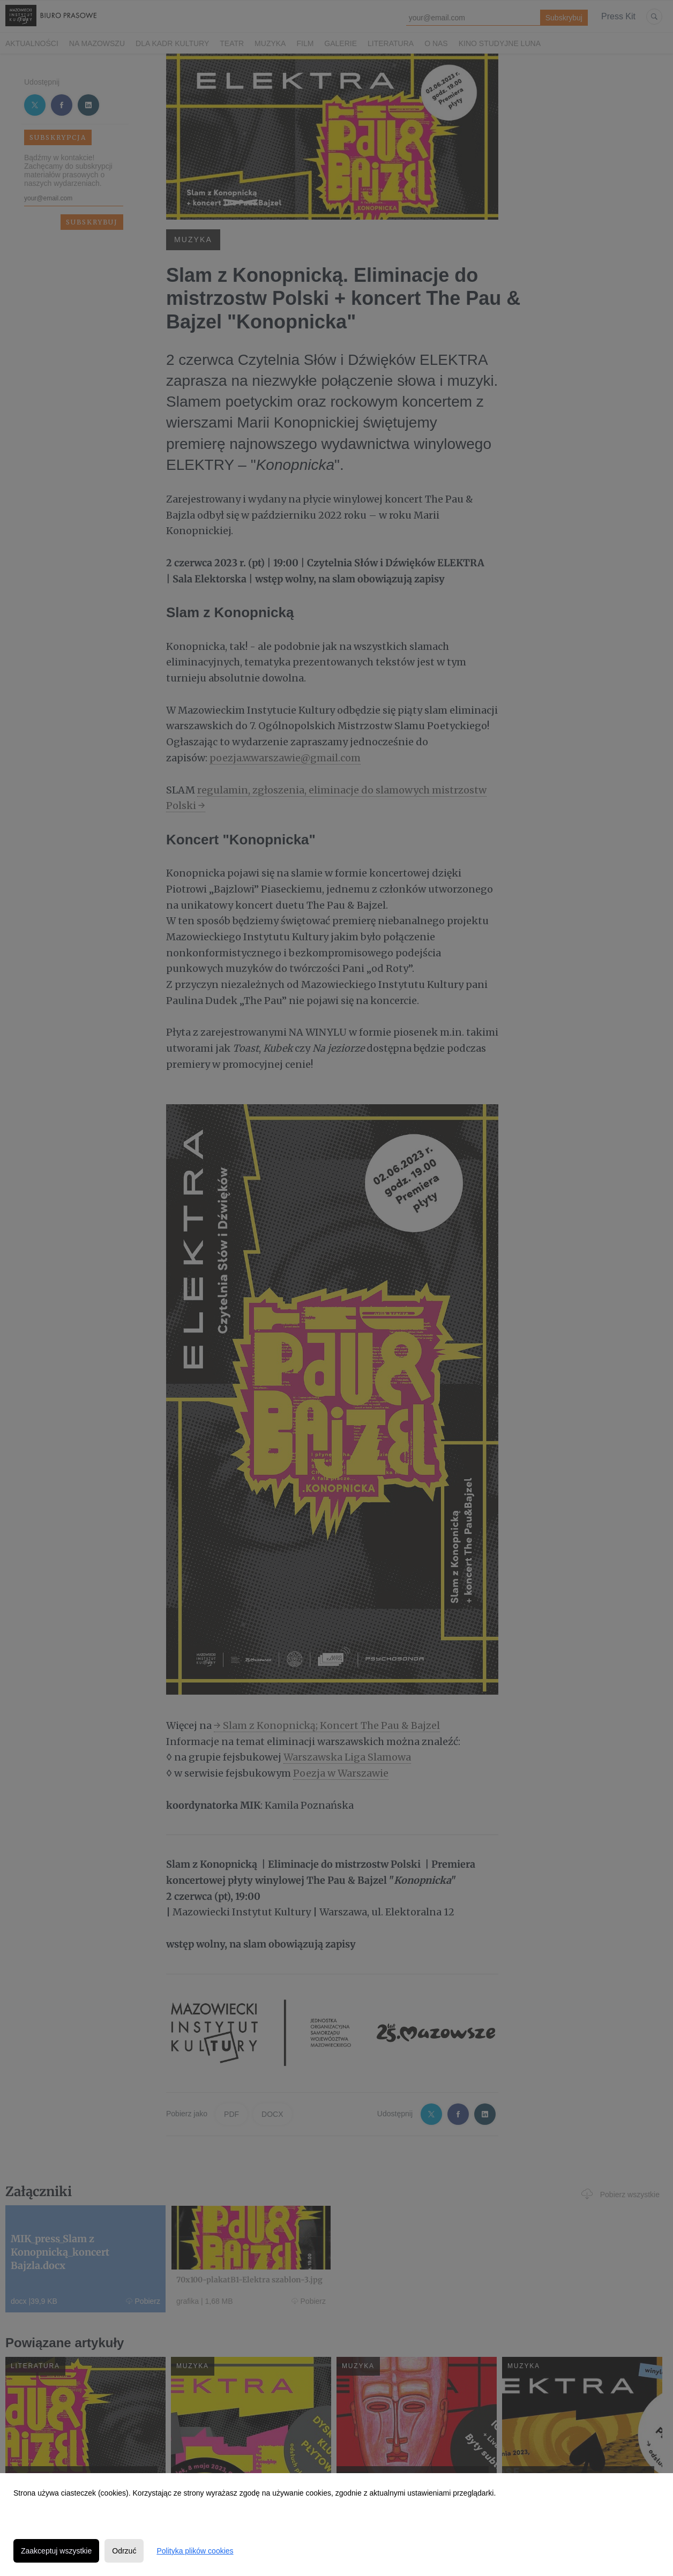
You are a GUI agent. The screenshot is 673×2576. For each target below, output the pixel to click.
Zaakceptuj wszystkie (56, 2551)
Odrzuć (124, 2551)
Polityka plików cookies (194, 2551)
